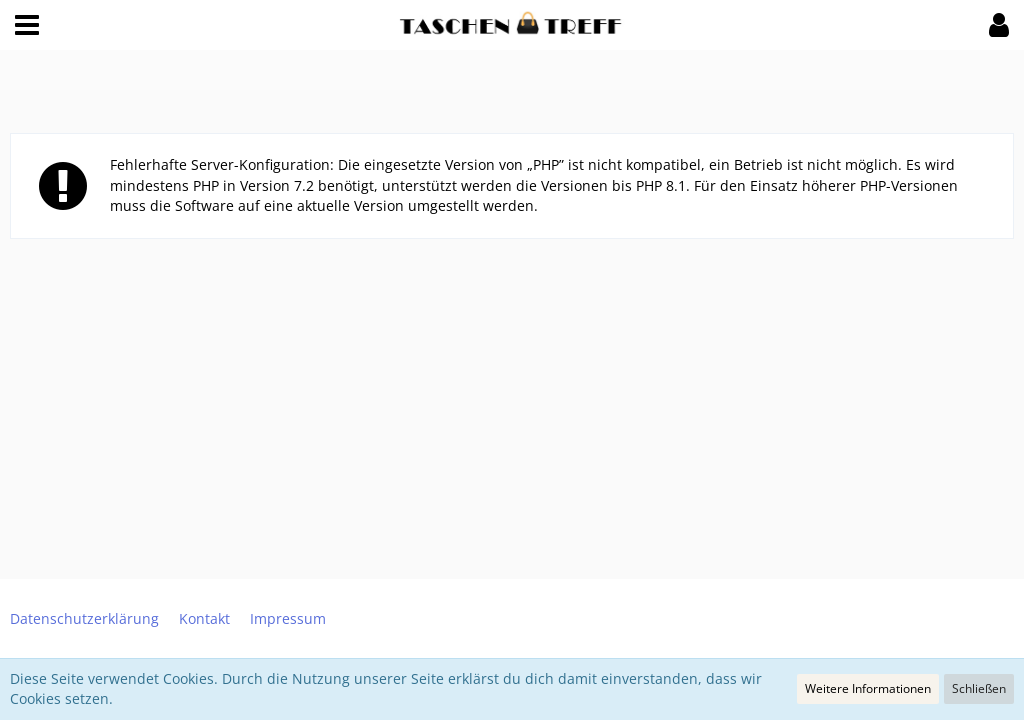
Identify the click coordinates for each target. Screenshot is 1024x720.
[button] (27, 25)
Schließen (979, 688)
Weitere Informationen (868, 688)
